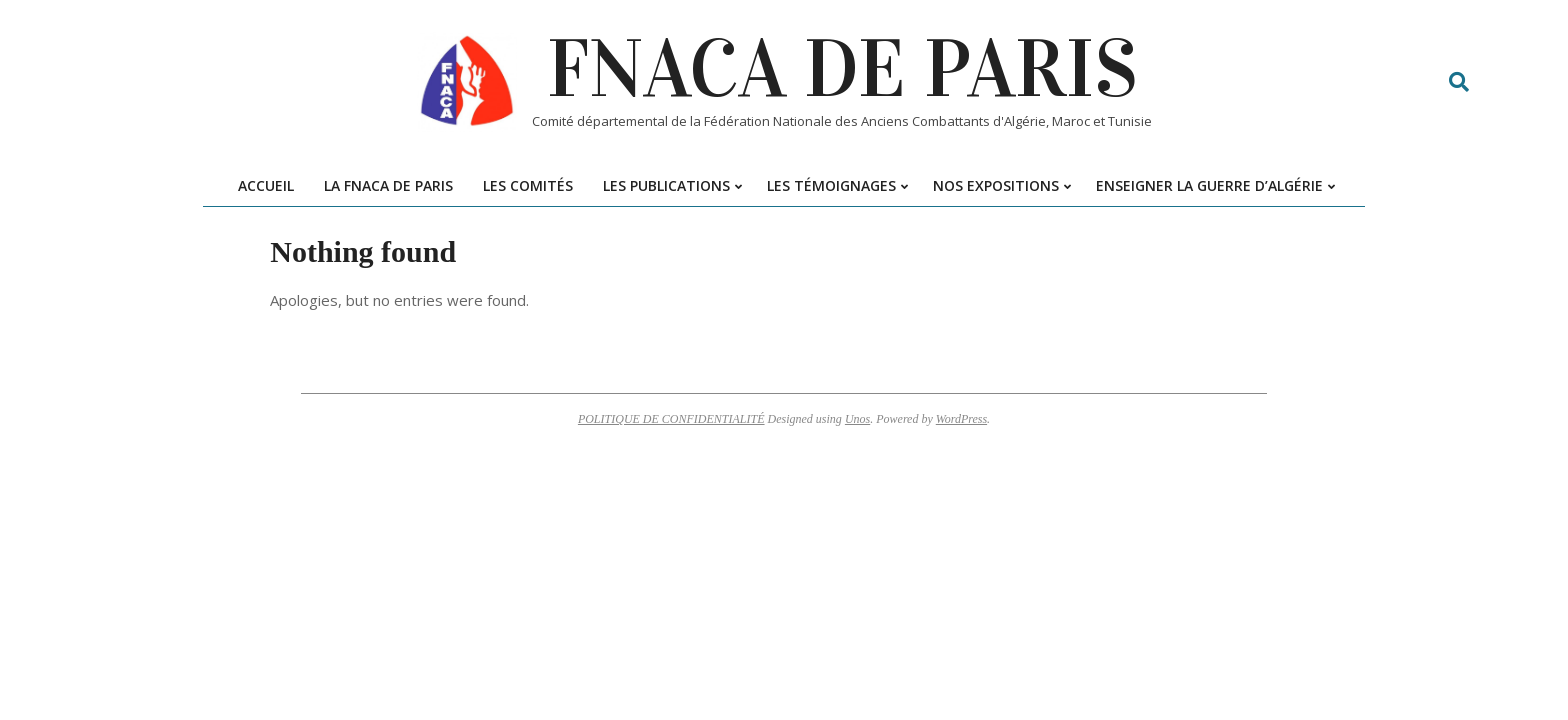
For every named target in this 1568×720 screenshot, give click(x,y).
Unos (857, 419)
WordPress (961, 419)
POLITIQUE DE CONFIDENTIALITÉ (671, 419)
